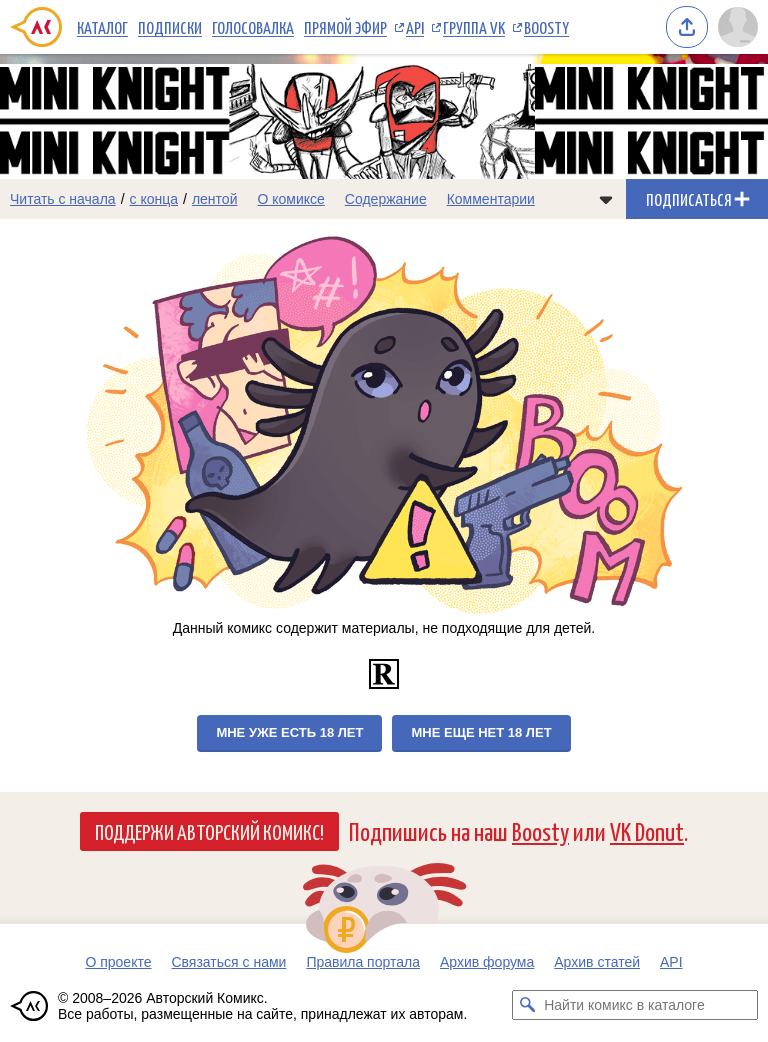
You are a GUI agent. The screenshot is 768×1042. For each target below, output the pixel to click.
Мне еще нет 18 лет (481, 732)
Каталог (102, 27)
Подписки (170, 27)
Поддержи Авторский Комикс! (209, 831)
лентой (215, 199)
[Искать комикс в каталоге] (527, 1005)
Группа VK (474, 27)
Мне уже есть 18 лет (289, 732)
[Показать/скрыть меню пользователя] (738, 27)
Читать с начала (63, 199)
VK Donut (647, 830)
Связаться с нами (228, 962)
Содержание (386, 199)
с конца (154, 199)
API (415, 27)
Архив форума (487, 962)
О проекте (118, 962)
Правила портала (363, 962)
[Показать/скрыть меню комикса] (606, 199)
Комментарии (491, 199)
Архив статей (597, 962)
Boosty (546, 27)
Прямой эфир (345, 27)
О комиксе (290, 199)
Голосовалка (253, 27)
